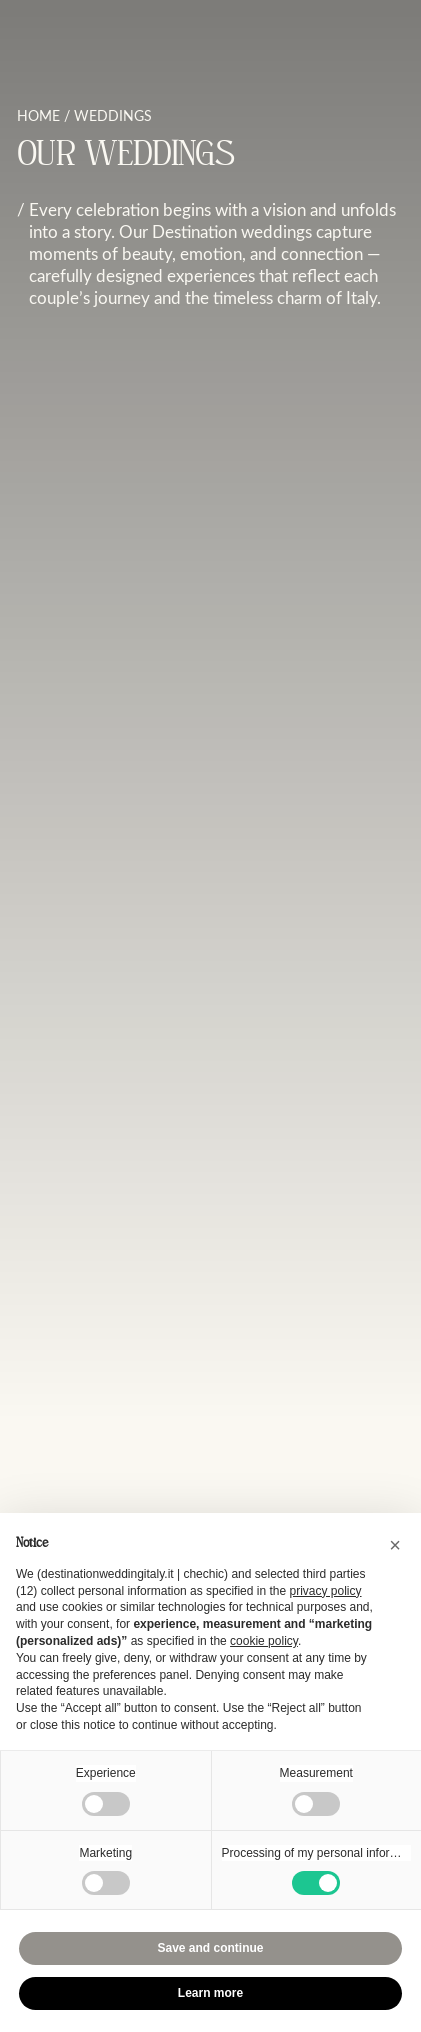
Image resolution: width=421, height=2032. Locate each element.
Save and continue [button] (210, 1948)
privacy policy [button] (325, 1591)
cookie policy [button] (264, 1641)
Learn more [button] (210, 1993)
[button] (395, 1545)
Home (38, 116)
